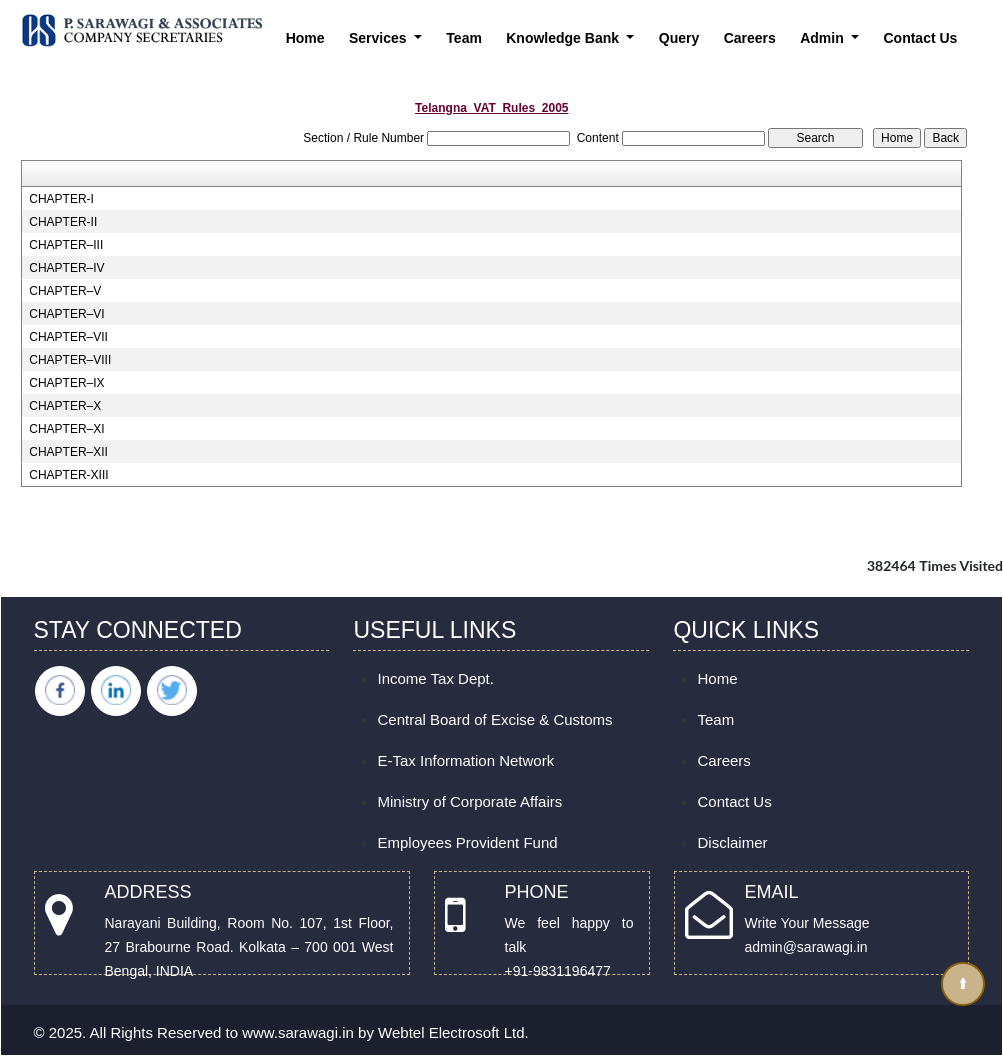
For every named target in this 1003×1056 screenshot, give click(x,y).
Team (464, 38)
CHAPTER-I (61, 199)
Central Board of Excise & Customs (494, 719)
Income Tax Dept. (435, 678)
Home (305, 38)
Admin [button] (823, 38)
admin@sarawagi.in (806, 947)
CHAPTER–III (66, 245)
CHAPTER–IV (66, 268)
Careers (750, 38)
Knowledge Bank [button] (564, 38)
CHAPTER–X (65, 406)
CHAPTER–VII (68, 337)
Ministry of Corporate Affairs (469, 801)
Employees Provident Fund (467, 842)
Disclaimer (732, 842)
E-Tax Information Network (465, 760)
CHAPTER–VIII (70, 360)
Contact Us (920, 38)
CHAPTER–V (65, 291)
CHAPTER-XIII (68, 475)
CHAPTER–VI (66, 314)
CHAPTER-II (63, 222)
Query (679, 38)
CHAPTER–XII (68, 452)
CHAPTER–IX (66, 383)
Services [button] (380, 38)
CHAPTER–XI (66, 429)
